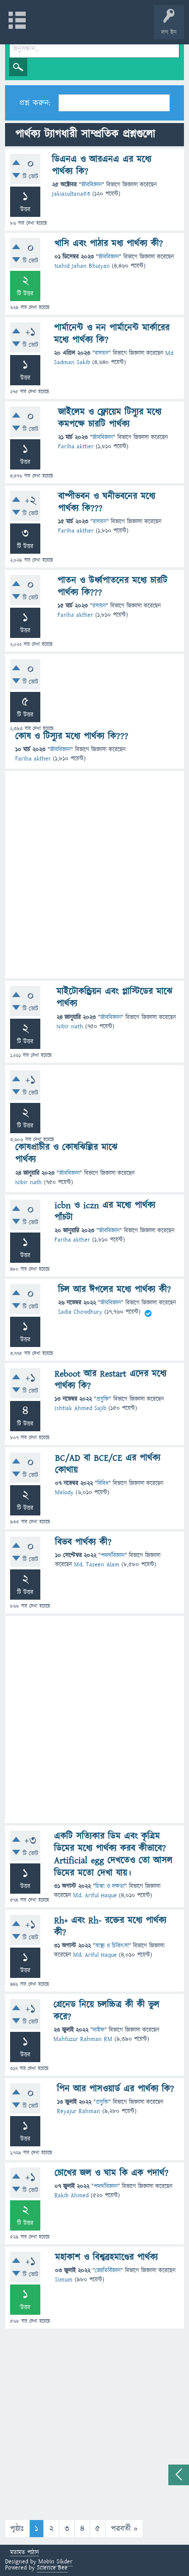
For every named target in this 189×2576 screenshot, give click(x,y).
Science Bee (52, 2567)
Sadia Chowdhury (80, 1312)
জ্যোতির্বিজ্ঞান (107, 2270)
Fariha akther (76, 446)
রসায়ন (101, 353)
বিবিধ (102, 1483)
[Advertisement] (94, 874)
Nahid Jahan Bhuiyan (82, 266)
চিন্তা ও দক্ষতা (109, 1886)
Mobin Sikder (55, 2561)
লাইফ (98, 2030)
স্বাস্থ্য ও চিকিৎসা (112, 1946)
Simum (64, 2279)
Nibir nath (69, 1026)
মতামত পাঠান (24, 2553)
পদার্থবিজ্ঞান (112, 1555)
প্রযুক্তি (102, 1399)
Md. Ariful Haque (95, 1895)
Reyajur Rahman (78, 2111)
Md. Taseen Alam (96, 1564)
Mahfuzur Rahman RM (82, 2039)
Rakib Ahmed (71, 2195)
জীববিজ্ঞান (91, 185)
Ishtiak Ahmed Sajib (80, 1408)
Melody (64, 1492)
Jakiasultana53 (71, 194)
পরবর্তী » (124, 2528)
